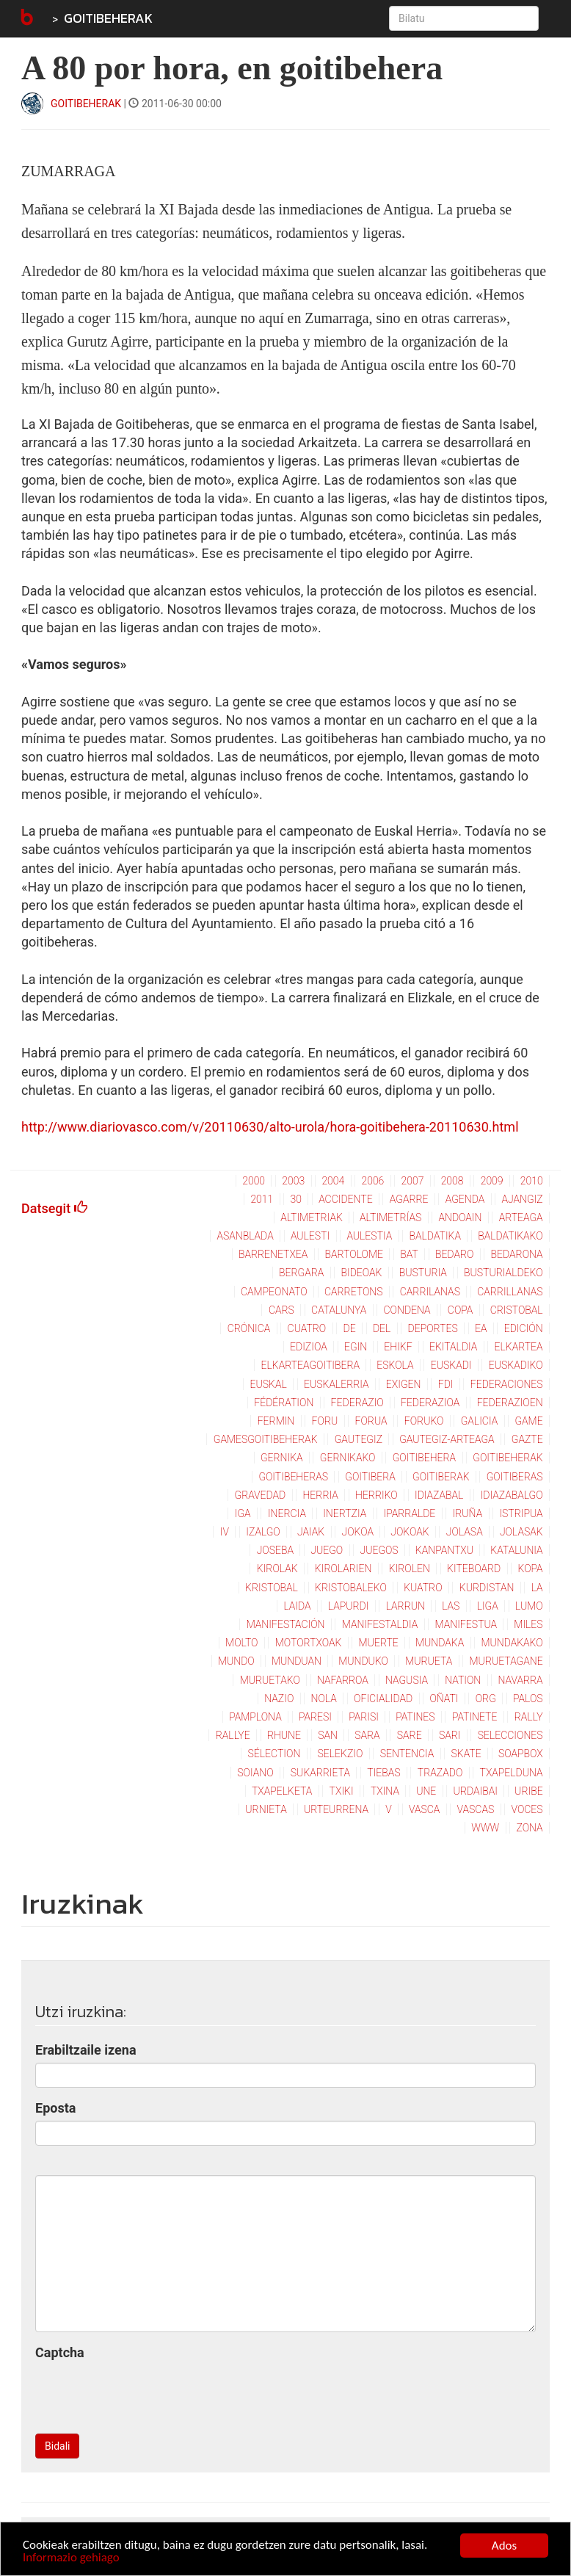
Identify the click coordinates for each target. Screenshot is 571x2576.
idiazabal (439, 1495)
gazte (527, 1439)
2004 (332, 1181)
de (349, 1328)
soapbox (520, 1753)
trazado (440, 1773)
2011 (261, 1199)
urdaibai (476, 1791)
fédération (283, 1402)
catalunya (338, 1310)
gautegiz (358, 1439)
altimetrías (390, 1217)
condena (407, 1310)
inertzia (344, 1513)
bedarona (517, 1254)
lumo (529, 1606)
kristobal (271, 1587)
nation (463, 1680)
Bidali (57, 2446)
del (381, 1328)
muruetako (270, 1680)
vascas (476, 1809)
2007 (412, 1181)
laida (296, 1606)
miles (528, 1624)
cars (281, 1310)
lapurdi (348, 1606)
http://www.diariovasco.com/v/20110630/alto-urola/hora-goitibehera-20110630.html (270, 1127)
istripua (520, 1513)
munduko (363, 1661)
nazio (279, 1698)
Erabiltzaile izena (86, 2050)
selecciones (510, 1735)
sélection (274, 1753)
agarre (409, 1199)
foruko (424, 1421)
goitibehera (424, 1458)
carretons (353, 1292)
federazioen (510, 1402)
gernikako (348, 1458)
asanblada (245, 1236)
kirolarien (343, 1568)
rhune (284, 1735)
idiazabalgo (512, 1495)
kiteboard (474, 1568)
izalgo (263, 1532)
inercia (287, 1513)
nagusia (406, 1680)
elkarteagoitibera (310, 1365)
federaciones (506, 1384)
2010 (531, 1181)
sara (366, 1735)
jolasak (521, 1532)
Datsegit (54, 1208)
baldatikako (510, 1236)
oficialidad (383, 1698)
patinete (475, 1717)
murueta (428, 1661)
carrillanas (509, 1292)
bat (409, 1254)
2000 (253, 1181)
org (486, 1698)
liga (487, 1606)
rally (528, 1717)
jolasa (464, 1532)
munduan (296, 1661)
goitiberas (515, 1477)
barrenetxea (273, 1254)
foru (325, 1421)
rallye (233, 1735)
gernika (282, 1458)
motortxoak (308, 1643)
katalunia (516, 1550)
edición (523, 1328)
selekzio (340, 1753)
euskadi (451, 1365)
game (528, 1421)
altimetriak (311, 1217)
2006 (372, 1181)
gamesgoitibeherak (266, 1439)
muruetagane (506, 1661)
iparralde (410, 1513)
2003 (293, 1181)
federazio (357, 1402)
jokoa (358, 1532)
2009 (492, 1181)
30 (295, 1199)
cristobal (516, 1310)
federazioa (430, 1402)
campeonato (274, 1292)
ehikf (398, 1347)
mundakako (511, 1643)
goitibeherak (507, 1458)
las (450, 1606)
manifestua (466, 1624)
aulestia (369, 1236)
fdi (446, 1384)
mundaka (439, 1643)
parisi (364, 1717)
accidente (345, 1199)
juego (326, 1550)
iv (224, 1532)
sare (409, 1735)
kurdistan (486, 1587)
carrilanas (430, 1292)
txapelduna (511, 1773)
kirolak (277, 1568)
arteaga (521, 1217)
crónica (249, 1328)
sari (450, 1735)
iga (243, 1513)
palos (528, 1698)
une (426, 1791)
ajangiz (521, 1199)
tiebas (383, 1773)
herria (320, 1495)
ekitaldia (453, 1347)
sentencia (407, 1753)
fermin (276, 1421)
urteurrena (336, 1809)
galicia (479, 1421)
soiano (255, 1773)
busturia (423, 1272)
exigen (403, 1384)
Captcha (59, 2352)
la (537, 1587)
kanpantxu (444, 1550)
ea (481, 1328)
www (485, 1828)
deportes (433, 1328)
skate (466, 1753)
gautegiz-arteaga (446, 1439)
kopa (530, 1568)
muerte (379, 1643)
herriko (376, 1495)
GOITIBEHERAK (108, 18)
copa (460, 1310)
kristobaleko (351, 1587)
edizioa (308, 1347)
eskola (395, 1365)
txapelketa (282, 1791)
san (328, 1735)
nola (324, 1698)
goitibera (370, 1477)
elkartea (519, 1347)
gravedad (260, 1495)
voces (527, 1809)
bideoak (361, 1272)
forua (370, 1421)
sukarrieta (320, 1773)
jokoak (409, 1532)
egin (355, 1347)
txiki (342, 1791)
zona (529, 1828)
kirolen (409, 1568)
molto (241, 1643)
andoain (460, 1217)
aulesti (310, 1236)
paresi (315, 1717)
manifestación (286, 1624)
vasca (424, 1809)
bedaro (454, 1254)
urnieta (265, 1809)
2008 (452, 1181)
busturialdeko (503, 1272)
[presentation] (146, 2394)
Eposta (55, 2108)
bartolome (354, 1254)
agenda (464, 1199)
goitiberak (440, 1477)
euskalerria (336, 1384)
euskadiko (516, 1365)
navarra (520, 1680)
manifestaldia (380, 1624)
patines (415, 1717)
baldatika (435, 1236)
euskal (268, 1384)
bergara (301, 1272)
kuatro (423, 1587)
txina (385, 1791)
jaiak (310, 1532)
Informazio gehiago (71, 2558)
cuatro (307, 1328)
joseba (275, 1550)
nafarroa (342, 1680)
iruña (468, 1513)
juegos (379, 1550)
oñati (443, 1698)
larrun (405, 1606)
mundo (236, 1661)
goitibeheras (293, 1477)
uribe (528, 1791)
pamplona (255, 1717)
